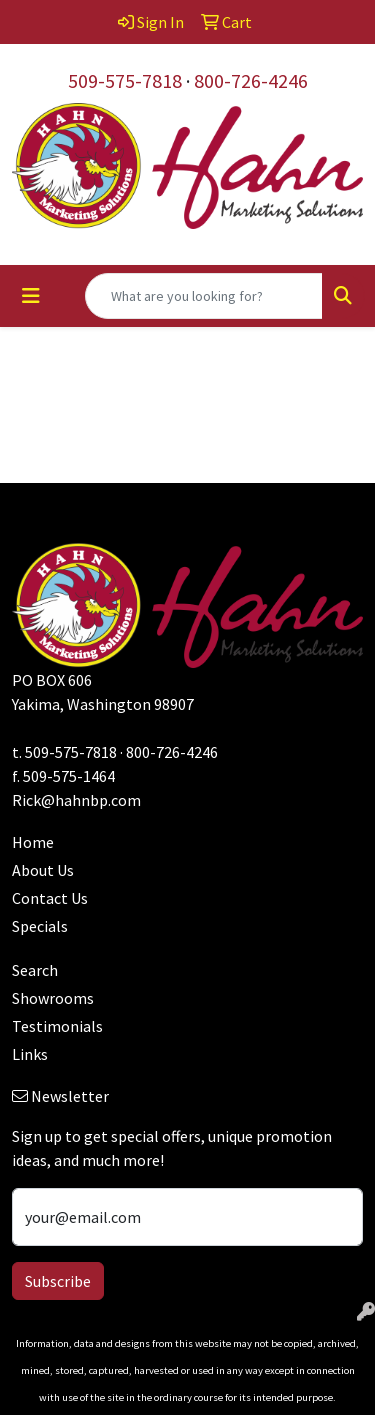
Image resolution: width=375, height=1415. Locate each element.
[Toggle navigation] (31, 296)
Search (35, 970)
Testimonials (57, 1026)
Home (33, 842)
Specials (40, 926)
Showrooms (53, 998)
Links (30, 1054)
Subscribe (58, 1281)
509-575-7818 (125, 80)
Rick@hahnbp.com (76, 800)
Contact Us (50, 898)
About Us (43, 870)
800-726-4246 (251, 80)
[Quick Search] (204, 296)
